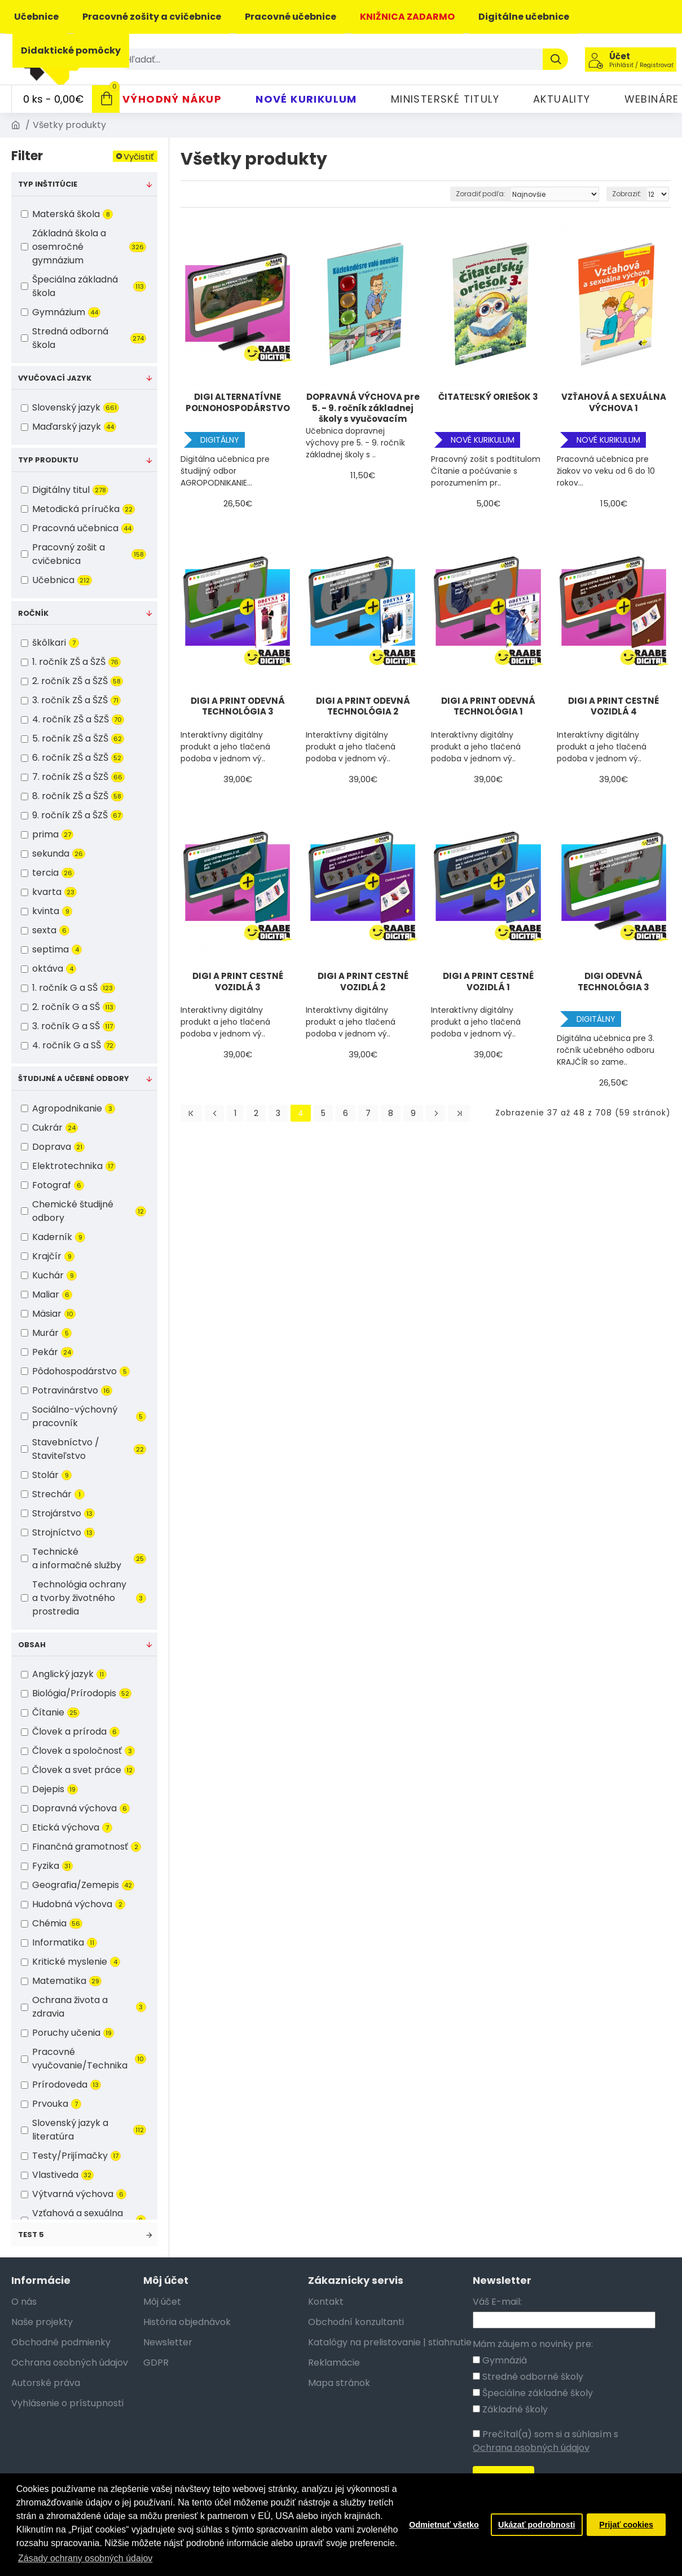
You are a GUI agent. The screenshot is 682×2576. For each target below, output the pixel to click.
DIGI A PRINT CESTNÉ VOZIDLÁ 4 (613, 706)
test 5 (31, 2234)
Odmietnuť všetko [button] (444, 2524)
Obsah (32, 1644)
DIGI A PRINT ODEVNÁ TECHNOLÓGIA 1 (488, 706)
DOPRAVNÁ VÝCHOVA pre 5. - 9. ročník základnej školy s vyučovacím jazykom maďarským (363, 408)
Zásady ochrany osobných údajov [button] (85, 2558)
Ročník (33, 613)
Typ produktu (48, 460)
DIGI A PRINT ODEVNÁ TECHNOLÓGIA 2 (363, 706)
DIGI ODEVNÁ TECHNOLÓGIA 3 (613, 982)
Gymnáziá (500, 2360)
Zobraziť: (626, 194)
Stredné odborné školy (528, 2376)
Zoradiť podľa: (480, 194)
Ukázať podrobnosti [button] (536, 2524)
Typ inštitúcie (47, 184)
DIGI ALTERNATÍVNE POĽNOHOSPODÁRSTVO (238, 402)
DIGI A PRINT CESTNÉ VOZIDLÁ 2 (363, 982)
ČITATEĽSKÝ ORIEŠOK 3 (488, 397)
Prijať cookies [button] (626, 2524)
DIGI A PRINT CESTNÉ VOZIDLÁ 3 (237, 982)
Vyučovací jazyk (54, 378)
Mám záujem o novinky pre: (533, 2343)
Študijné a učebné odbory (73, 1078)
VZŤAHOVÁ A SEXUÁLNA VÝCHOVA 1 (613, 402)
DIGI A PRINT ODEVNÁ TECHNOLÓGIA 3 (238, 706)
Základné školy (510, 2409)
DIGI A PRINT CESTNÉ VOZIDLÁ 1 (488, 982)
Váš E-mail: (497, 2301)
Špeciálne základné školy (533, 2393)
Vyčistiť (139, 156)
